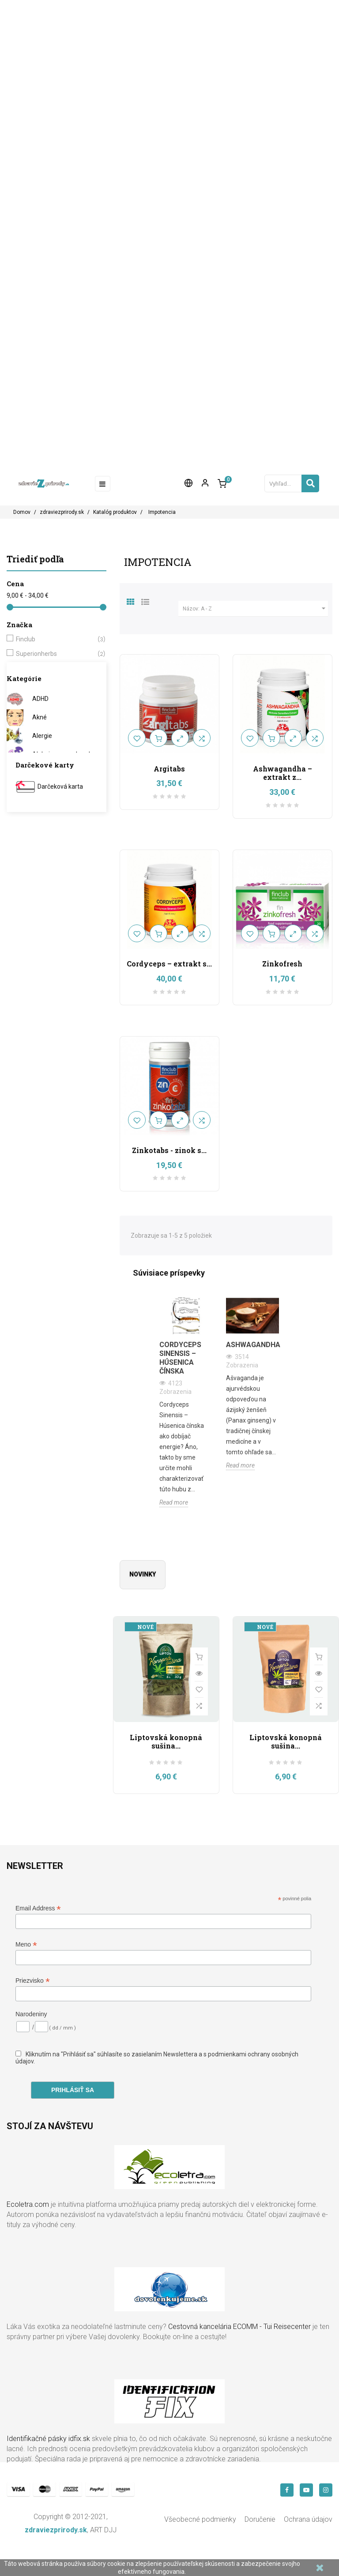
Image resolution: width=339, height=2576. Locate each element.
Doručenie (260, 2519)
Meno (26, 1944)
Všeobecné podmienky (200, 2519)
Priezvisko (32, 1981)
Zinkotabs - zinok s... (169, 1150)
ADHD (40, 698)
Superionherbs (55, 654)
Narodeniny (31, 2014)
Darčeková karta (60, 786)
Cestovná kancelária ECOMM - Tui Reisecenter (239, 2326)
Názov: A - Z (255, 609)
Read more (173, 1502)
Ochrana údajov (308, 2519)
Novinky (142, 1574)
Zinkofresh (282, 963)
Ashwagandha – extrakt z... (282, 773)
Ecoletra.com (28, 2204)
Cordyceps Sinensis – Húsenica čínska (180, 1357)
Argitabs (169, 768)
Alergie (42, 735)
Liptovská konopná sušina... (166, 1742)
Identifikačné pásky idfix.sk (48, 2438)
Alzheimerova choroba (64, 754)
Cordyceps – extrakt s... (169, 963)
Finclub (55, 639)
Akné (39, 717)
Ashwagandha (252, 1344)
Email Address (38, 1908)
